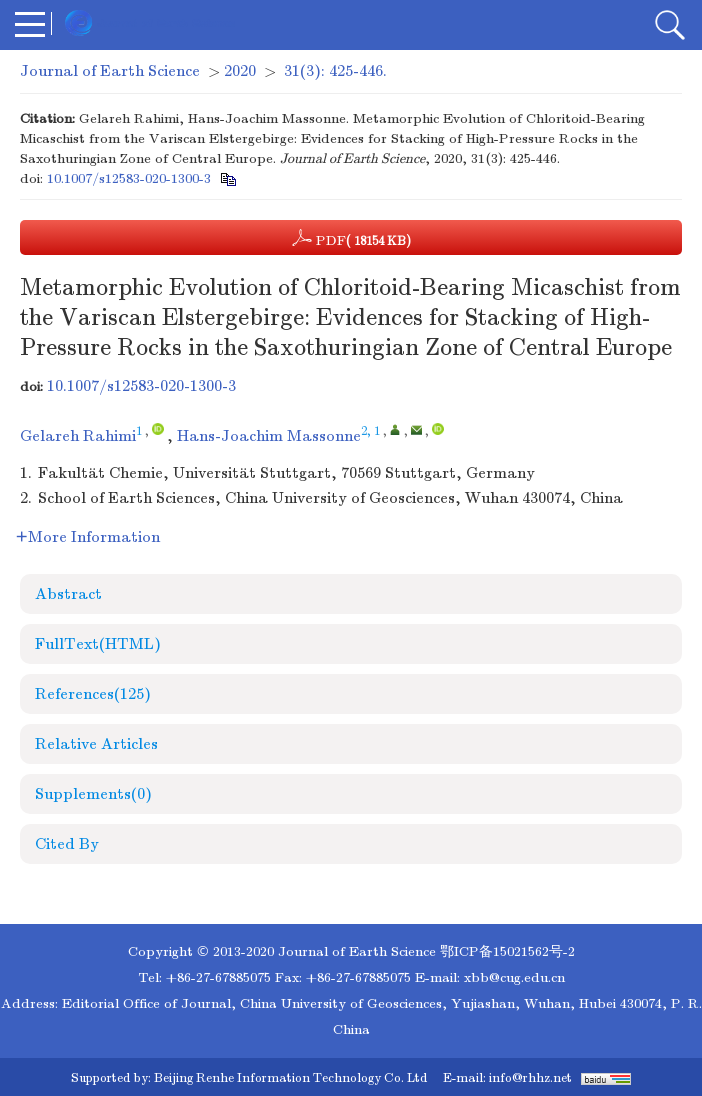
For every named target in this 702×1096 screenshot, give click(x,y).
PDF (351, 238)
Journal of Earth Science (110, 71)
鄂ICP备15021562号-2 (507, 951)
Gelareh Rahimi (78, 436)
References (93, 694)
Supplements (93, 794)
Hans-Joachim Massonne (269, 436)
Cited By (67, 844)
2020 (240, 71)
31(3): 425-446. (335, 71)
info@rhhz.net (530, 1078)
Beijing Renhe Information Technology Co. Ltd (290, 1078)
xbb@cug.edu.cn (514, 977)
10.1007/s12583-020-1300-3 (129, 178)
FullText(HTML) (98, 644)
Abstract (68, 594)
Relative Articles (96, 744)
